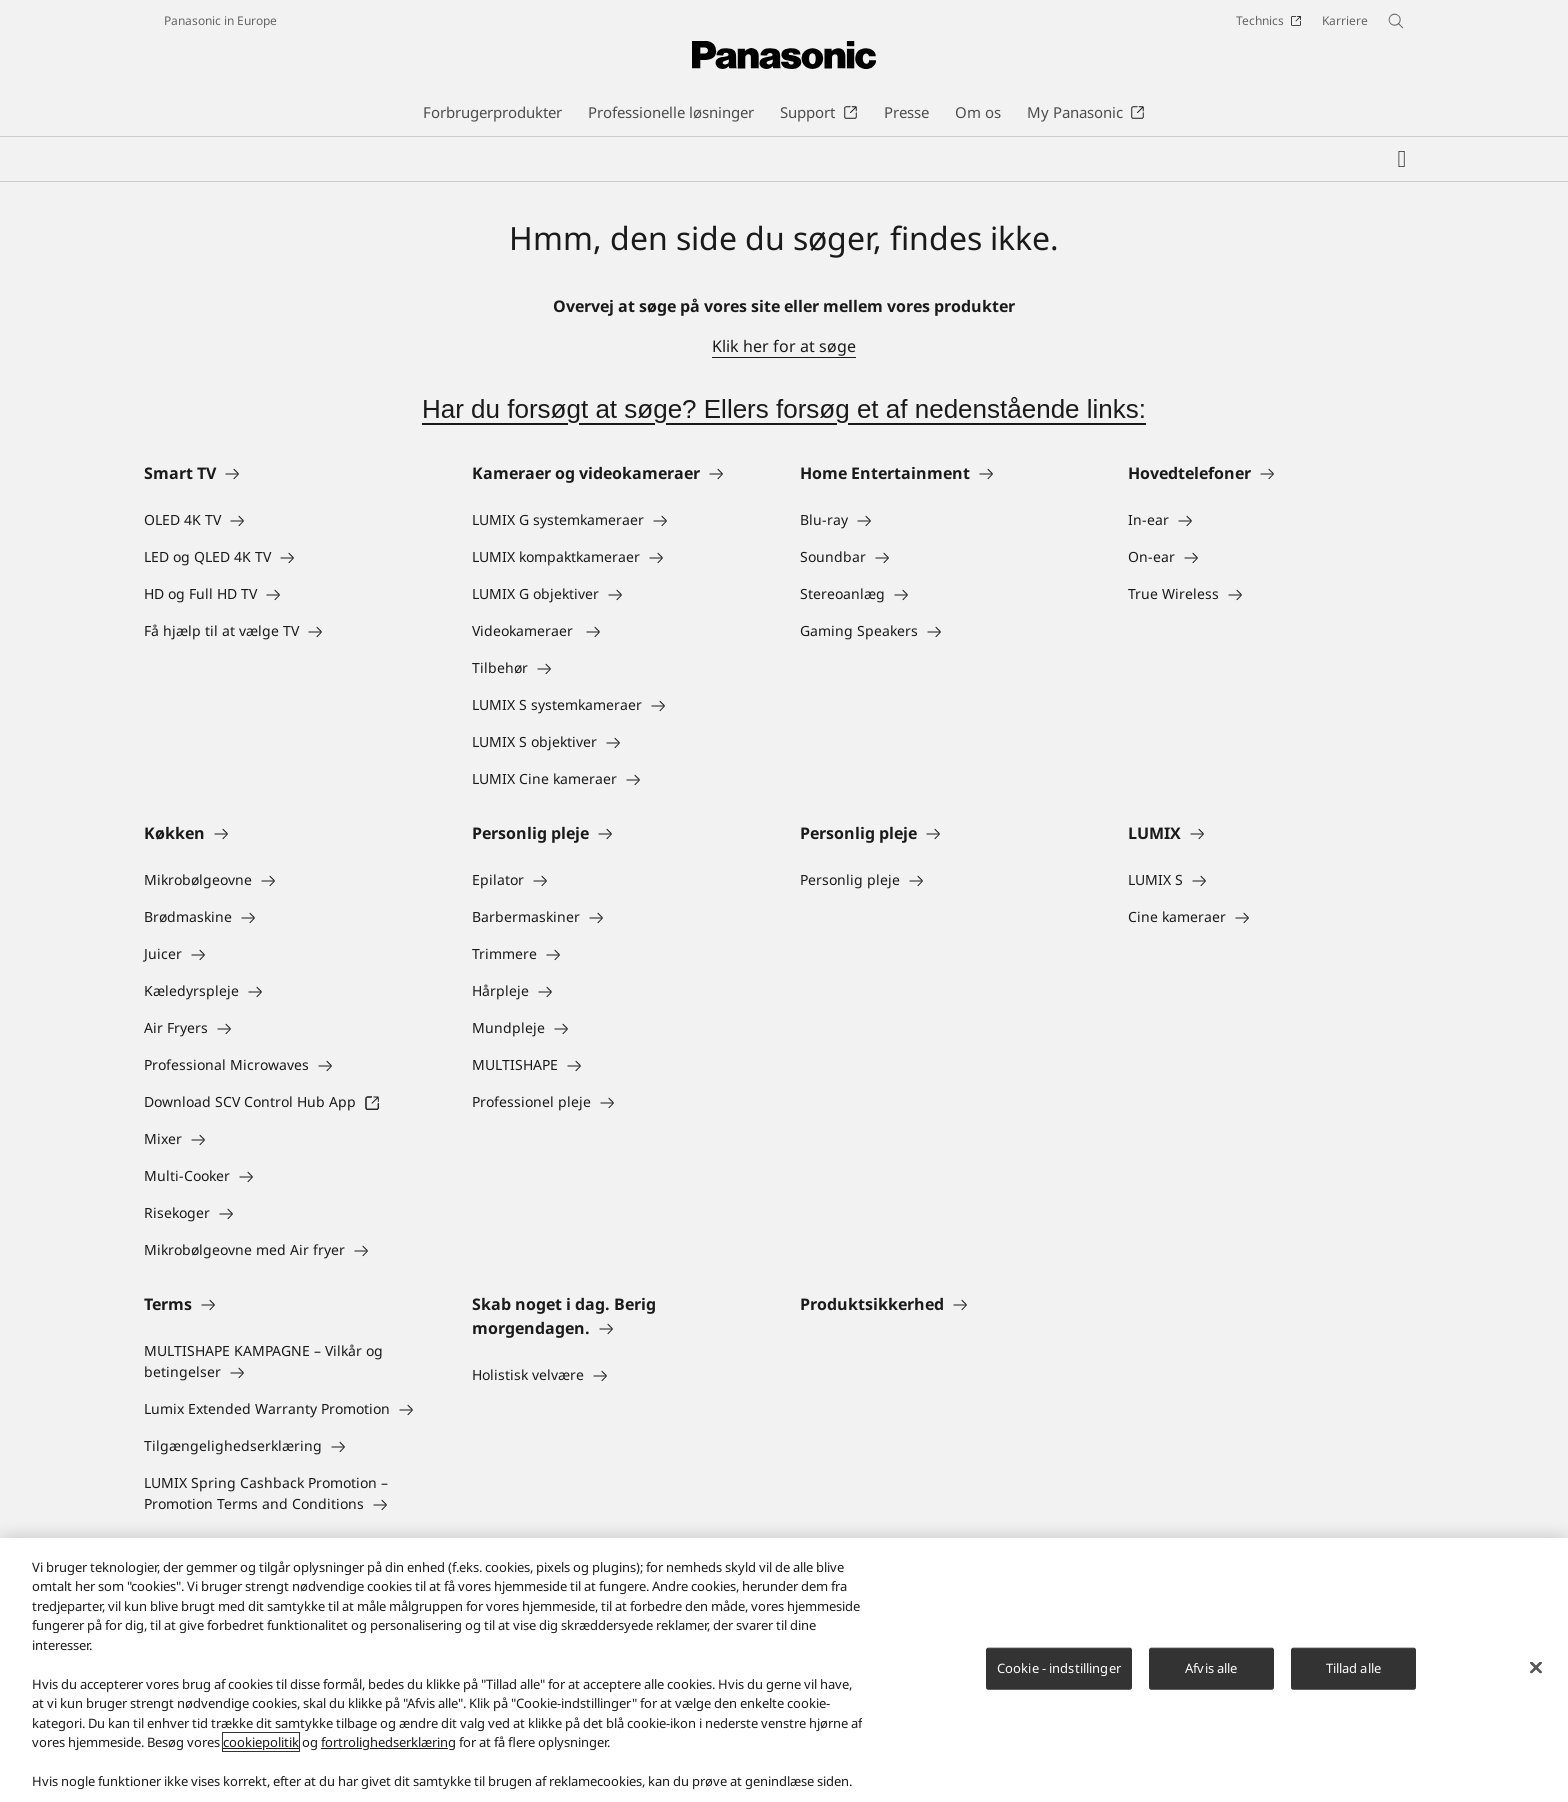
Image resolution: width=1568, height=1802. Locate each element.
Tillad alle (1353, 1668)
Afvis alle (1211, 1668)
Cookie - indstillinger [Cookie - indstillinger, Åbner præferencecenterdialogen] (1059, 1668)
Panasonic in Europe (220, 20)
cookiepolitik (261, 1742)
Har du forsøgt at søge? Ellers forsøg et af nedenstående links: (784, 409)
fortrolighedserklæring (388, 1742)
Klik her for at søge (784, 346)
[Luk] (1536, 1667)
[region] (784, 1670)
